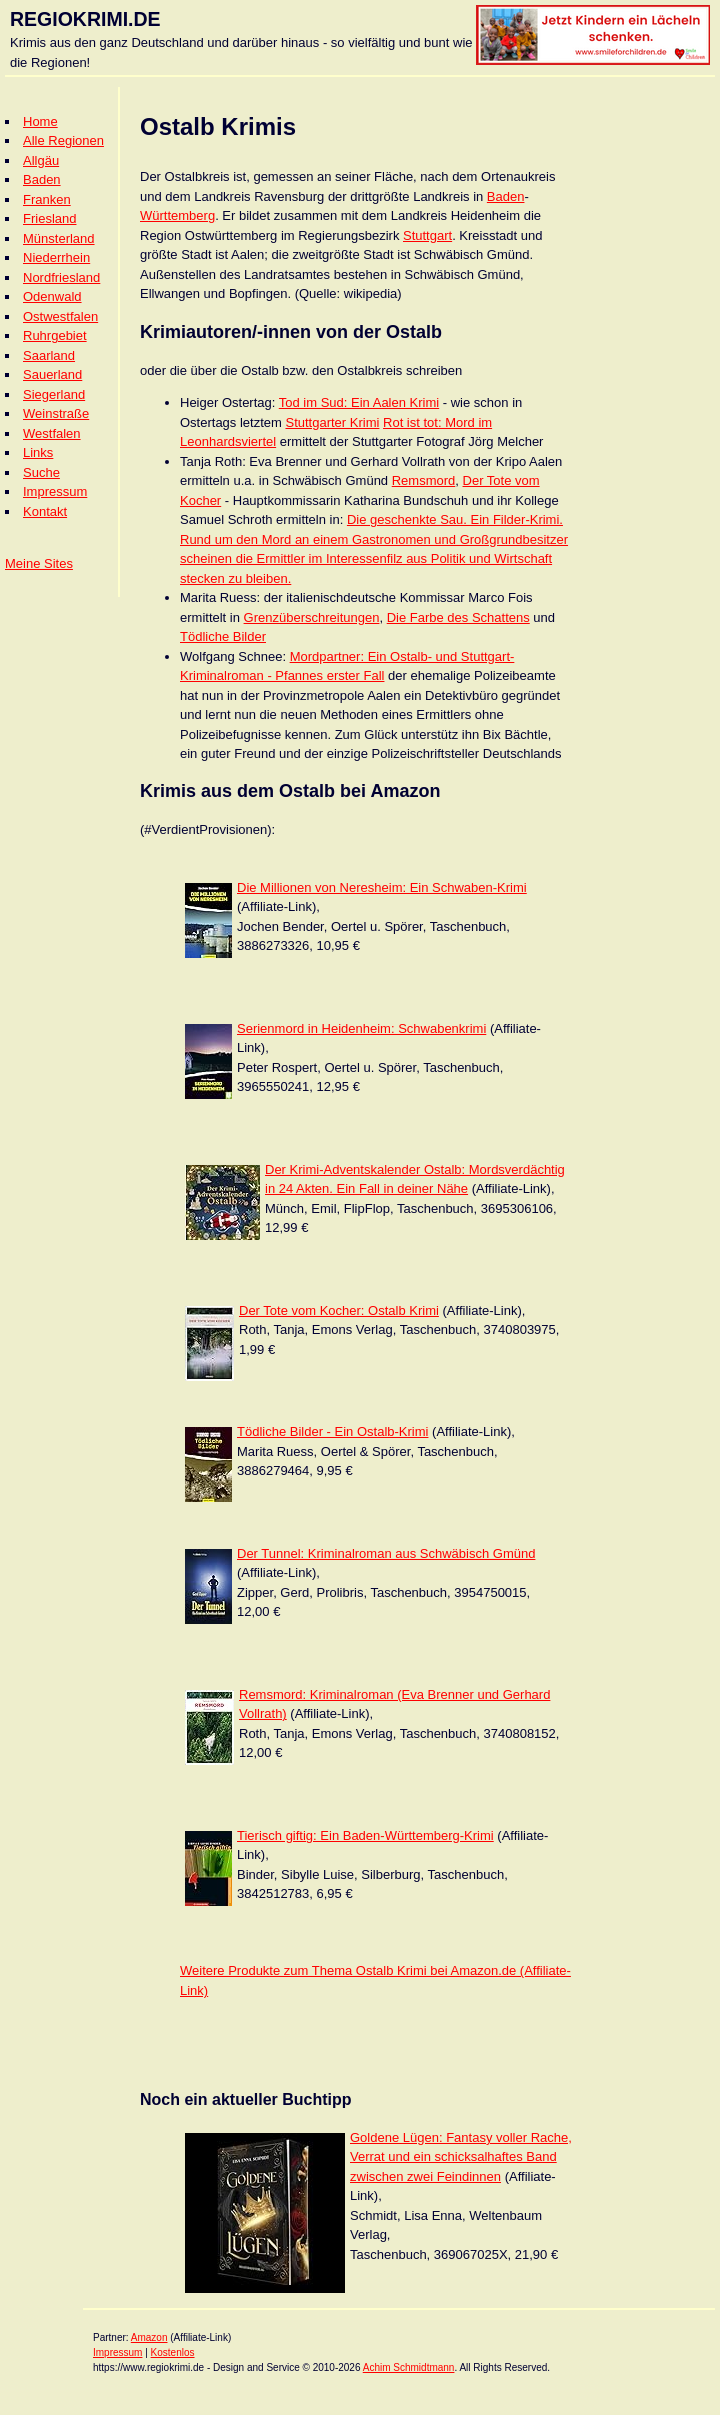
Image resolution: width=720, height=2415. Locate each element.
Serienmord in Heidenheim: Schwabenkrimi (361, 1028)
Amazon (149, 2337)
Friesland (49, 218)
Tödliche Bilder (223, 636)
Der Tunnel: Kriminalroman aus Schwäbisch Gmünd (386, 1553)
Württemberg (177, 215)
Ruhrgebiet (55, 335)
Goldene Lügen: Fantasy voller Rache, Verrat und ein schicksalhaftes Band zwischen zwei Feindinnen (461, 2157)
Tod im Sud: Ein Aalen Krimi (359, 402)
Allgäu (41, 160)
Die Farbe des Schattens (458, 617)
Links (38, 452)
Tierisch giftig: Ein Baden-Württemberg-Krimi (365, 1835)
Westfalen (52, 433)
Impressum (55, 491)
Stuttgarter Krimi (332, 422)
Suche (41, 472)
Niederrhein (56, 257)
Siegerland (54, 394)
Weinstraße (56, 413)
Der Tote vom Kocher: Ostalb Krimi (339, 1310)
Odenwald (52, 296)
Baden (42, 179)
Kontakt (45, 511)
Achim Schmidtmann (409, 2367)
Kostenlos (173, 2352)
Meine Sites (39, 563)
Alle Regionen (63, 140)
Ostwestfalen (60, 316)
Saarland (49, 355)
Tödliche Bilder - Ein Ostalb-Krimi (332, 1431)
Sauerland (52, 374)
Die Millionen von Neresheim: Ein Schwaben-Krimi (382, 887)
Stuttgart (427, 235)
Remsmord (424, 480)
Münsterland (59, 238)
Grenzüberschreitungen (312, 617)
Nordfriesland (61, 277)
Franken (47, 199)
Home (40, 121)
